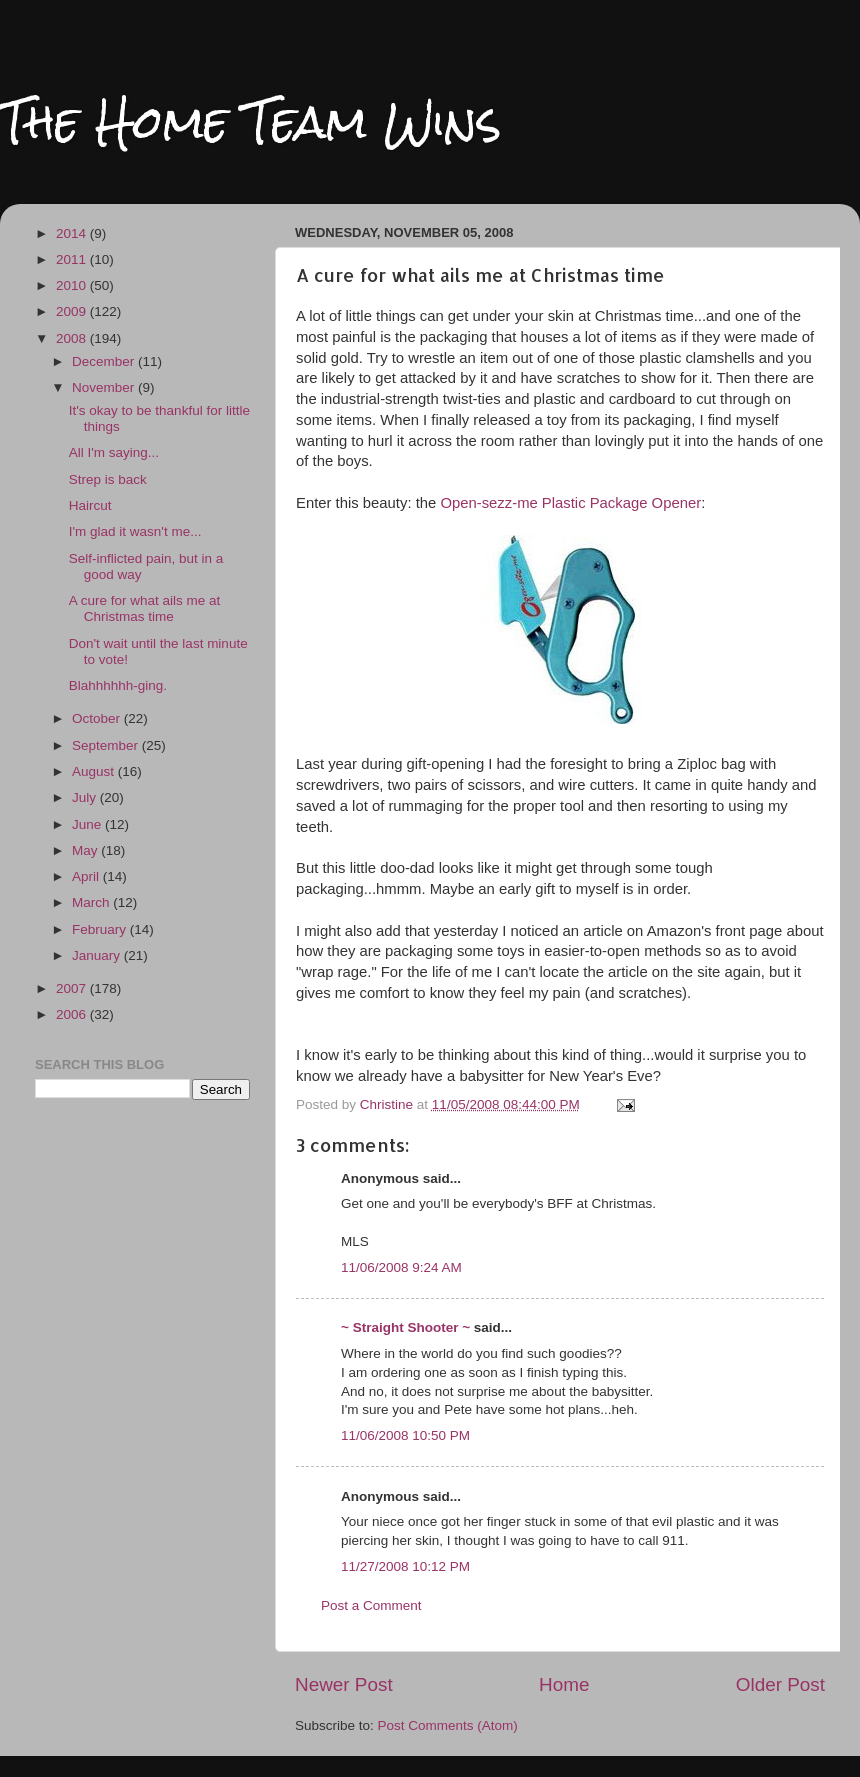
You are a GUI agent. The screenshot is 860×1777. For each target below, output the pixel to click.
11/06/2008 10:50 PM (405, 1435)
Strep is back (108, 479)
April (87, 876)
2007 (73, 988)
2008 (73, 338)
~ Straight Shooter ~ (405, 1327)
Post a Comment (371, 1605)
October (98, 718)
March (92, 902)
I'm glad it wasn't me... (135, 531)
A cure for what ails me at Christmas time (145, 608)
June (88, 824)
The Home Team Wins (250, 121)
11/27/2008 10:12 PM (405, 1566)
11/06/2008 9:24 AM (401, 1267)
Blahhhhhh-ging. (118, 685)
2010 (73, 285)
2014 (73, 233)
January (98, 955)
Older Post (780, 1684)
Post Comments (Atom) (448, 1725)
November (105, 387)
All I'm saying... (114, 452)
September (107, 745)
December (105, 361)
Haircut (90, 505)
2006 (73, 1014)
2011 (73, 259)
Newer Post (344, 1684)
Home (564, 1684)
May (86, 850)
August (95, 771)
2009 (73, 311)
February (101, 929)
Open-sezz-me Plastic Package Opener (570, 503)
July (86, 797)
